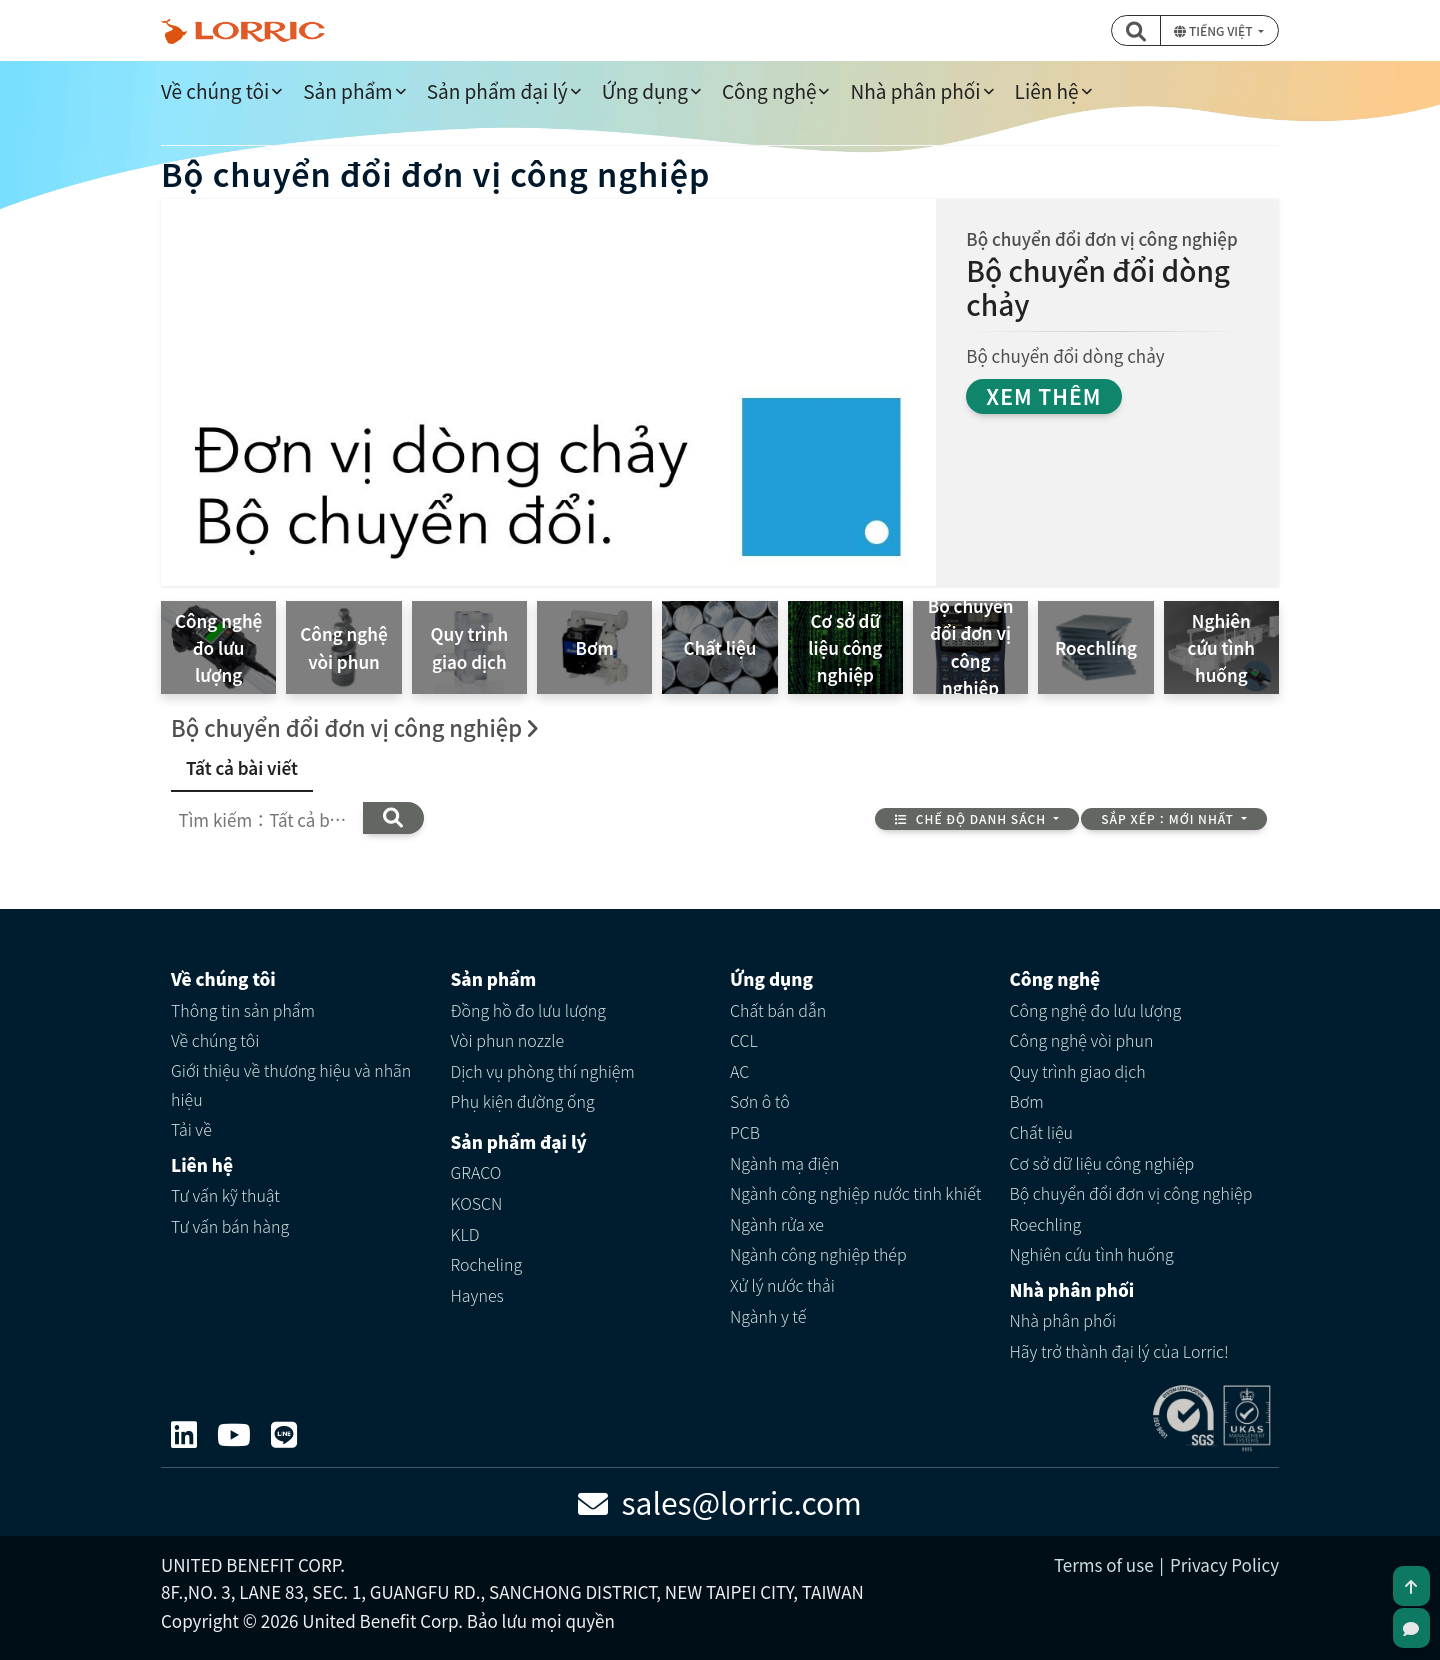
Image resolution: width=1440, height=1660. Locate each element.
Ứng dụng (645, 90)
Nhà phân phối (915, 90)
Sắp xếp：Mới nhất (1169, 818)
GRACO (476, 1172)
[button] (1136, 30)
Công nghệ (769, 90)
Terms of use (1104, 1564)
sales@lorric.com (720, 1502)
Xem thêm (1043, 396)
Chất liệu (1042, 1132)
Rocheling (487, 1264)
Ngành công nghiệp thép (818, 1254)
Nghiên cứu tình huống (1092, 1254)
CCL (744, 1040)
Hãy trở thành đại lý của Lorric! (1119, 1351)
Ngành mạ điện (785, 1163)
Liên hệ (1047, 90)
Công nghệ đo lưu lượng (1096, 1010)
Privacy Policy (1224, 1564)
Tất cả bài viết (242, 767)
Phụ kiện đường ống (523, 1101)
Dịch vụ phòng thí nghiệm (543, 1071)
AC (739, 1071)
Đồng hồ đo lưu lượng (529, 1010)
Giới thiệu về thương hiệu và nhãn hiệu (291, 1084)
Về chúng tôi (215, 90)
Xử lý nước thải (782, 1285)
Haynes (477, 1295)
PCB (745, 1132)
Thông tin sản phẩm (243, 1010)
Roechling (1046, 1224)
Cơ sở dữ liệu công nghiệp (1102, 1163)
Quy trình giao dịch (1078, 1071)
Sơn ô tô (760, 1101)
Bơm (1027, 1101)
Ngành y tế (768, 1316)
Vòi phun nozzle (508, 1040)
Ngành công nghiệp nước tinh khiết (855, 1193)
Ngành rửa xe (777, 1224)
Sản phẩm (347, 90)
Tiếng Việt (1214, 30)
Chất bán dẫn (778, 1010)
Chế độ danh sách (972, 818)
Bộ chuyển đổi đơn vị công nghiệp (1131, 1193)
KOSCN (477, 1203)
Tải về (191, 1129)
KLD (465, 1234)
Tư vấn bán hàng (230, 1226)
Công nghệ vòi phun (1082, 1040)
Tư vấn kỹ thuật (225, 1195)
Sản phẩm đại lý (497, 90)
